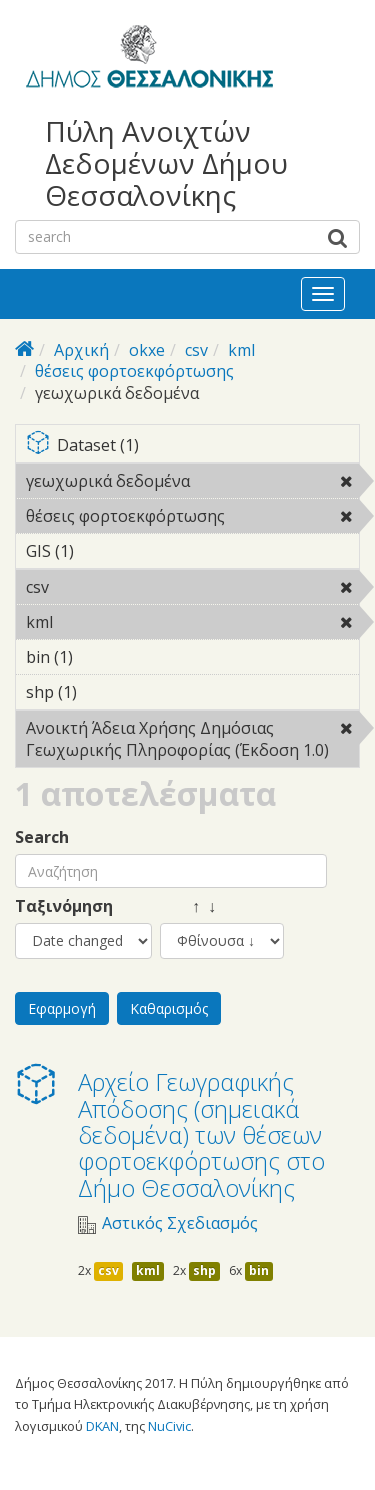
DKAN (102, 1426)
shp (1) (108, 692)
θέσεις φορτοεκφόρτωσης (134, 371)
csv (196, 350)
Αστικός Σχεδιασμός (180, 1223)
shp (204, 1270)
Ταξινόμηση (64, 906)
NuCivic (169, 1426)
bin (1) (104, 657)
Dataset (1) (192, 446)
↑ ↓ (188, 906)
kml (241, 350)
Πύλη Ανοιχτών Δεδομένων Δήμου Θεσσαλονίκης (166, 163)
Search (42, 837)
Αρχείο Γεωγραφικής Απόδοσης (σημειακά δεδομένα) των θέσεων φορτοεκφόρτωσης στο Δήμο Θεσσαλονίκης (201, 1134)
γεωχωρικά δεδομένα (192, 484)
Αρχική (81, 350)
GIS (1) (105, 551)
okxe (147, 350)
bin (259, 1270)
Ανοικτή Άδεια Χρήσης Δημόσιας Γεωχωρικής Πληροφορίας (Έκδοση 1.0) (192, 742)
